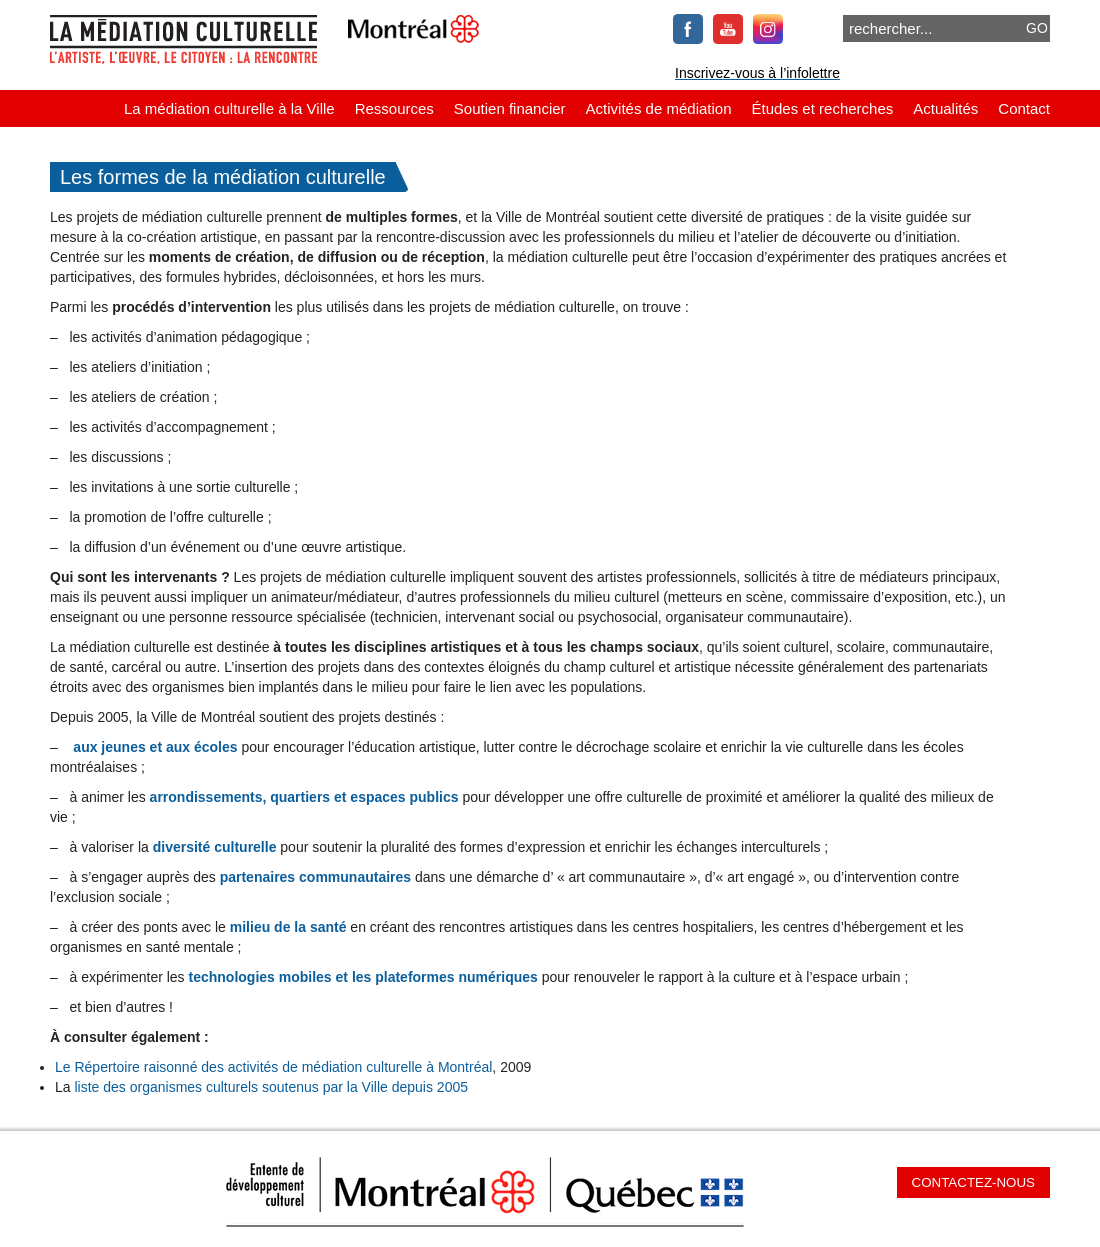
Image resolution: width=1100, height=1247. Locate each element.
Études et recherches (823, 108)
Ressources (394, 108)
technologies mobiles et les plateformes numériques (363, 977)
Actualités (945, 108)
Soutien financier (510, 108)
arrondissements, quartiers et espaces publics (304, 797)
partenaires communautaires (315, 877)
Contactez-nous (973, 1182)
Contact (1024, 108)
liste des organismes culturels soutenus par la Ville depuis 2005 (271, 1087)
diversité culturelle (215, 847)
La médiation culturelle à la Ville (229, 108)
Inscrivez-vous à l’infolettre (757, 73)
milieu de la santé (288, 927)
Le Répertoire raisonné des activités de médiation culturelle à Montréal (273, 1067)
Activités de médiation (659, 108)
